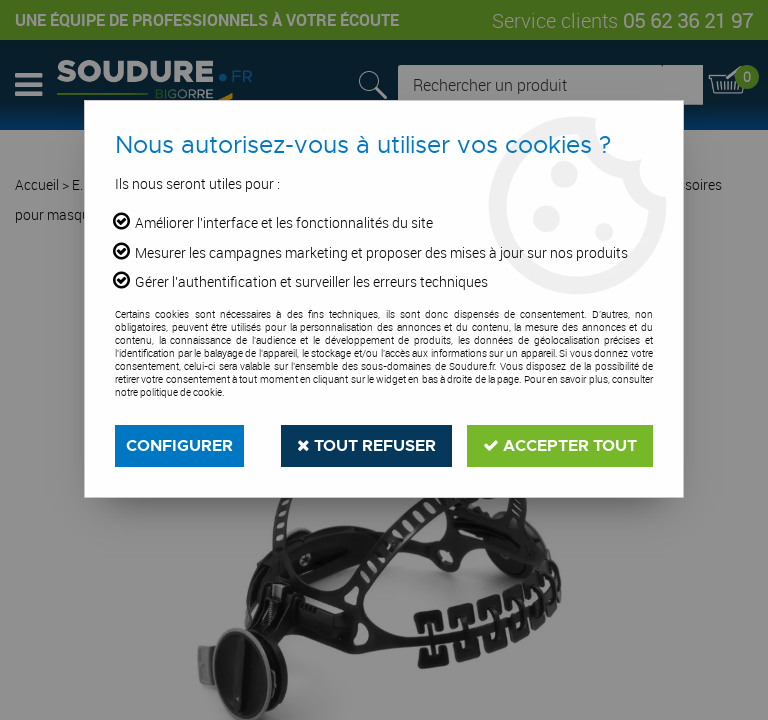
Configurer (179, 445)
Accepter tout (560, 445)
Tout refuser (366, 445)
